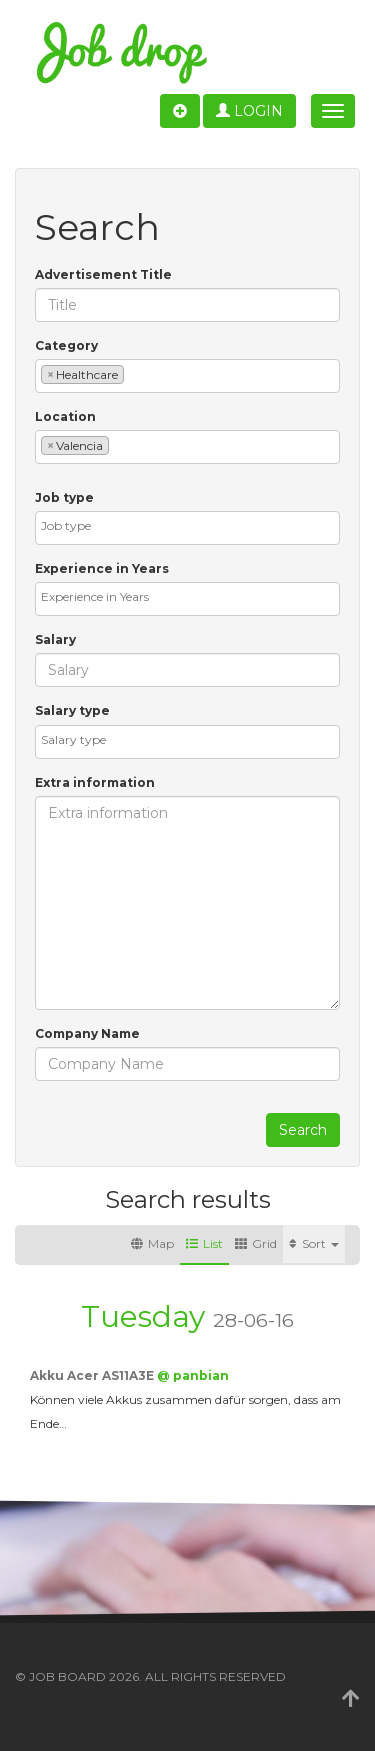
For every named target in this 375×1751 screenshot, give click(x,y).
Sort (314, 1243)
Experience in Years (102, 568)
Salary (55, 639)
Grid (256, 1243)
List (204, 1243)
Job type (64, 497)
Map (152, 1243)
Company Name (87, 1033)
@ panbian (193, 1375)
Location (65, 416)
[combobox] (187, 376)
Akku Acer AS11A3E (93, 1375)
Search (303, 1130)
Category (66, 345)
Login (249, 111)
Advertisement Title (103, 274)
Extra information (95, 782)
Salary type (72, 710)
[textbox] (133, 373)
